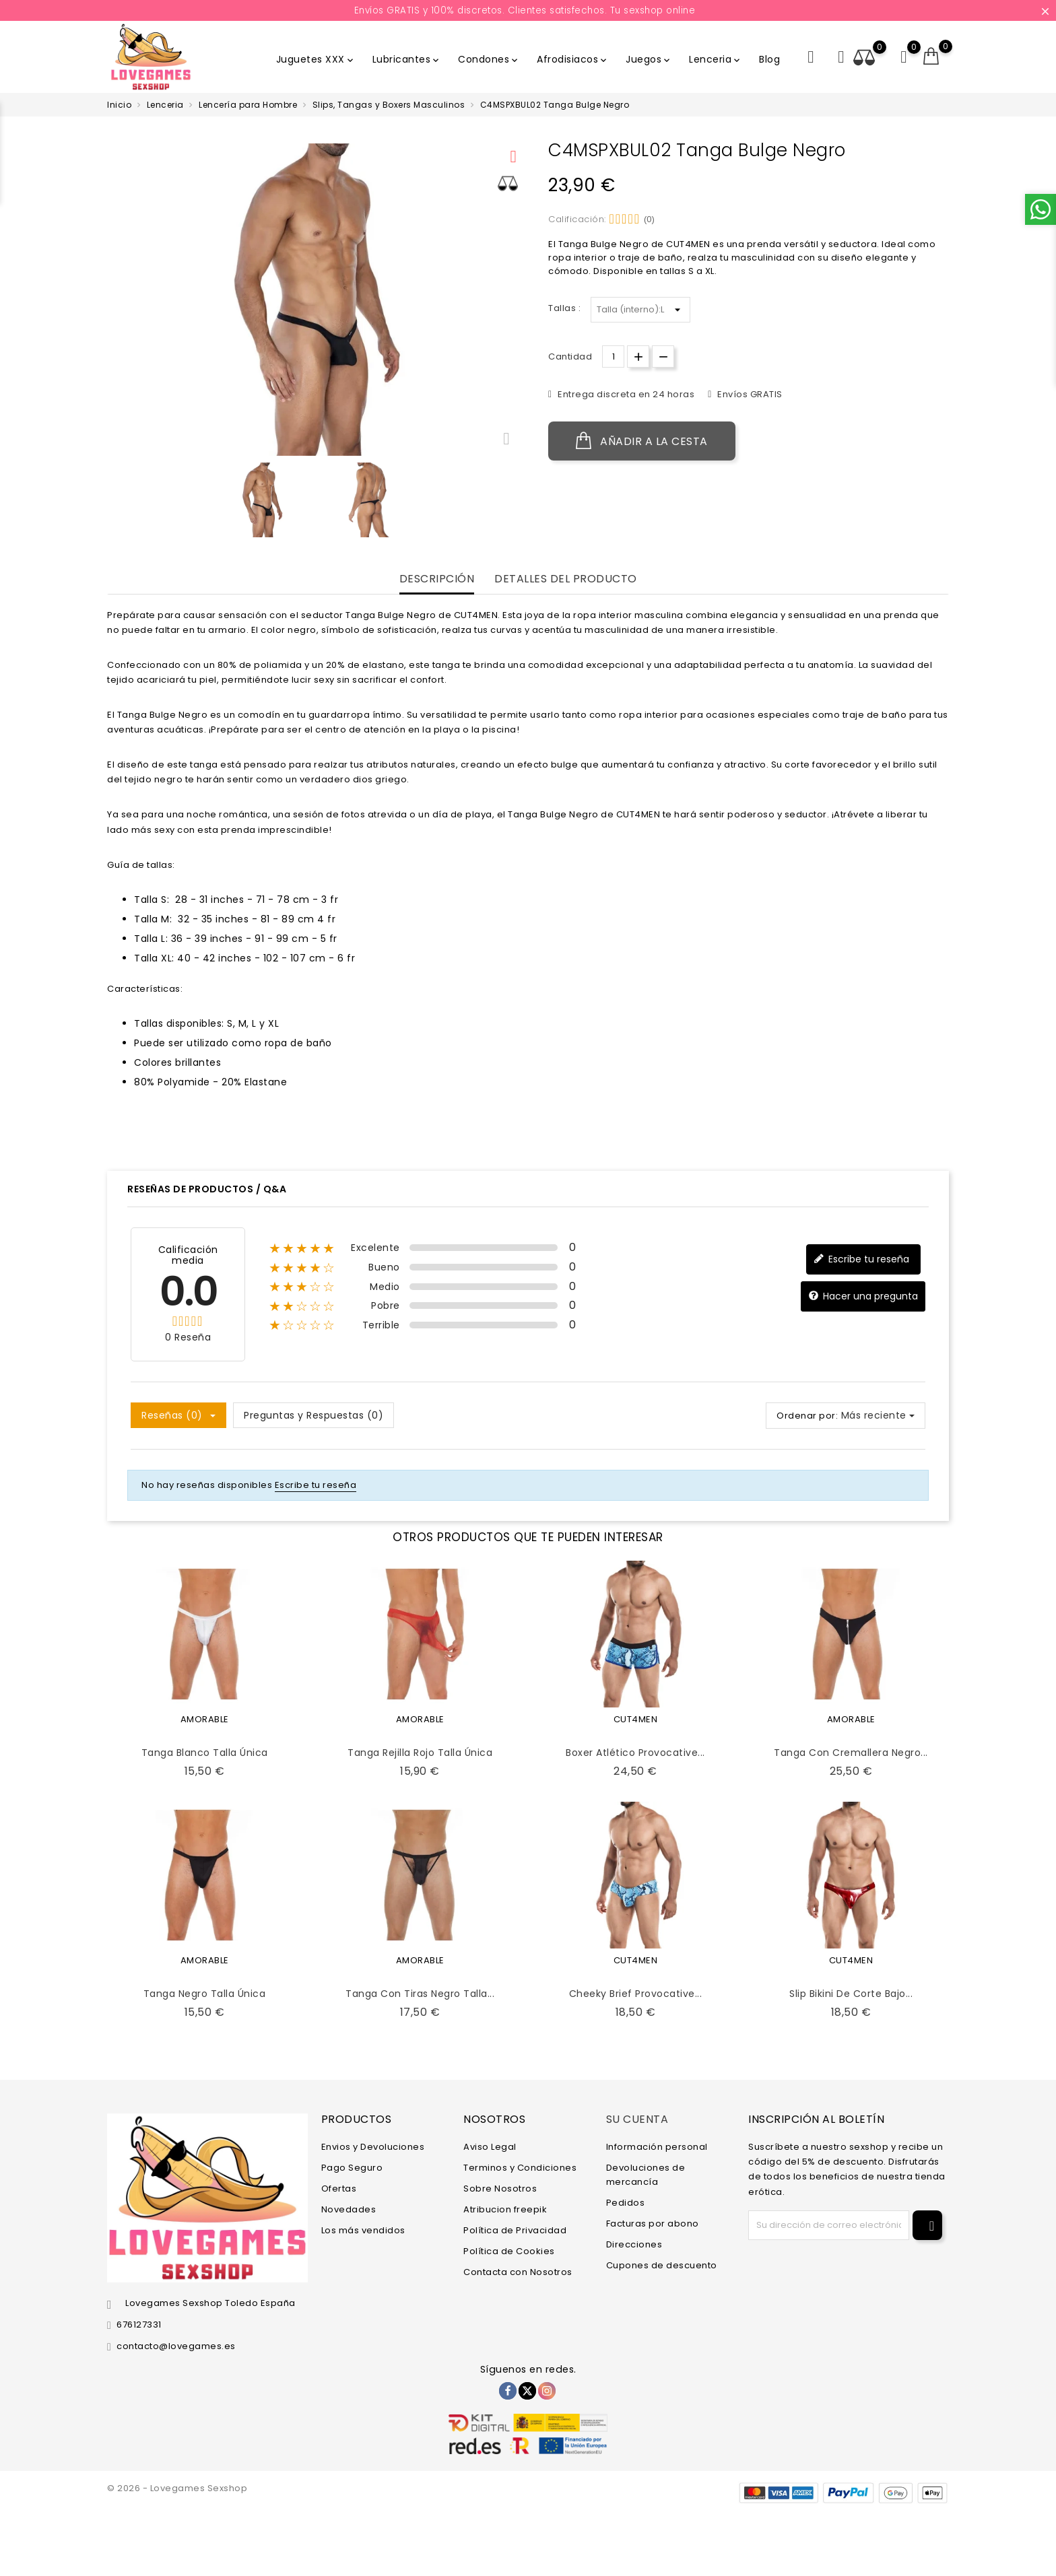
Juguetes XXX (316, 59)
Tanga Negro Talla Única (204, 1993)
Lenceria (715, 59)
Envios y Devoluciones (373, 2146)
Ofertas (339, 2188)
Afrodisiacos (573, 59)
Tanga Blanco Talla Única (204, 1752)
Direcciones (634, 2244)
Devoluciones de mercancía (646, 2174)
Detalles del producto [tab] (565, 579)
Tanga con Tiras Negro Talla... (419, 1993)
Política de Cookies (509, 2251)
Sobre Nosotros (500, 2188)
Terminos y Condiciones (519, 2167)
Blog (769, 59)
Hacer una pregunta (863, 1296)
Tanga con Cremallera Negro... (851, 1752)
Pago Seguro (352, 2167)
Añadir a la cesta (642, 441)
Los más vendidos (363, 2230)
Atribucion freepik (505, 2209)
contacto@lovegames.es (176, 2346)
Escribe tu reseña (861, 1259)
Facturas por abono (652, 2223)
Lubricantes (407, 59)
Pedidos (625, 2202)
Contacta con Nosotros (517, 2272)
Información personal (657, 2146)
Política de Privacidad (514, 2230)
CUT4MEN (636, 1719)
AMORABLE (204, 1719)
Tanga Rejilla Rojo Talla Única (420, 1752)
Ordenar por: (807, 1415)
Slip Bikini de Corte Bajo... (851, 1993)
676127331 (139, 2324)
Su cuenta (637, 2119)
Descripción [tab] (437, 579)
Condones (489, 59)
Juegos (649, 59)
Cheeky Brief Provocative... (635, 1993)
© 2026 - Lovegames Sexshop (177, 2488)
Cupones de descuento (661, 2265)
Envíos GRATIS (749, 394)
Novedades (348, 2209)
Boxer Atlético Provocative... (635, 1752)
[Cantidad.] (613, 356)
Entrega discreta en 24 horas (625, 394)
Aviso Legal (490, 2146)
